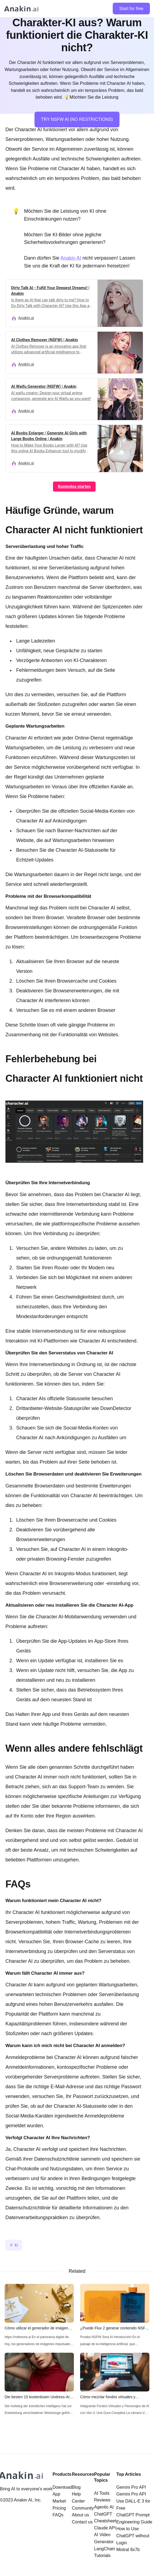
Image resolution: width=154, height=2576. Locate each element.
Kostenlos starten (74, 486)
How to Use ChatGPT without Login (132, 2535)
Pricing (59, 2508)
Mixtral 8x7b (128, 2549)
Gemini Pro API (131, 2487)
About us (80, 2515)
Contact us (82, 2522)
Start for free (131, 8)
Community (83, 2508)
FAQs (57, 2515)
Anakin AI (71, 258)
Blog (76, 2487)
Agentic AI (104, 2507)
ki (16, 2245)
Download (62, 2487)
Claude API (105, 2528)
